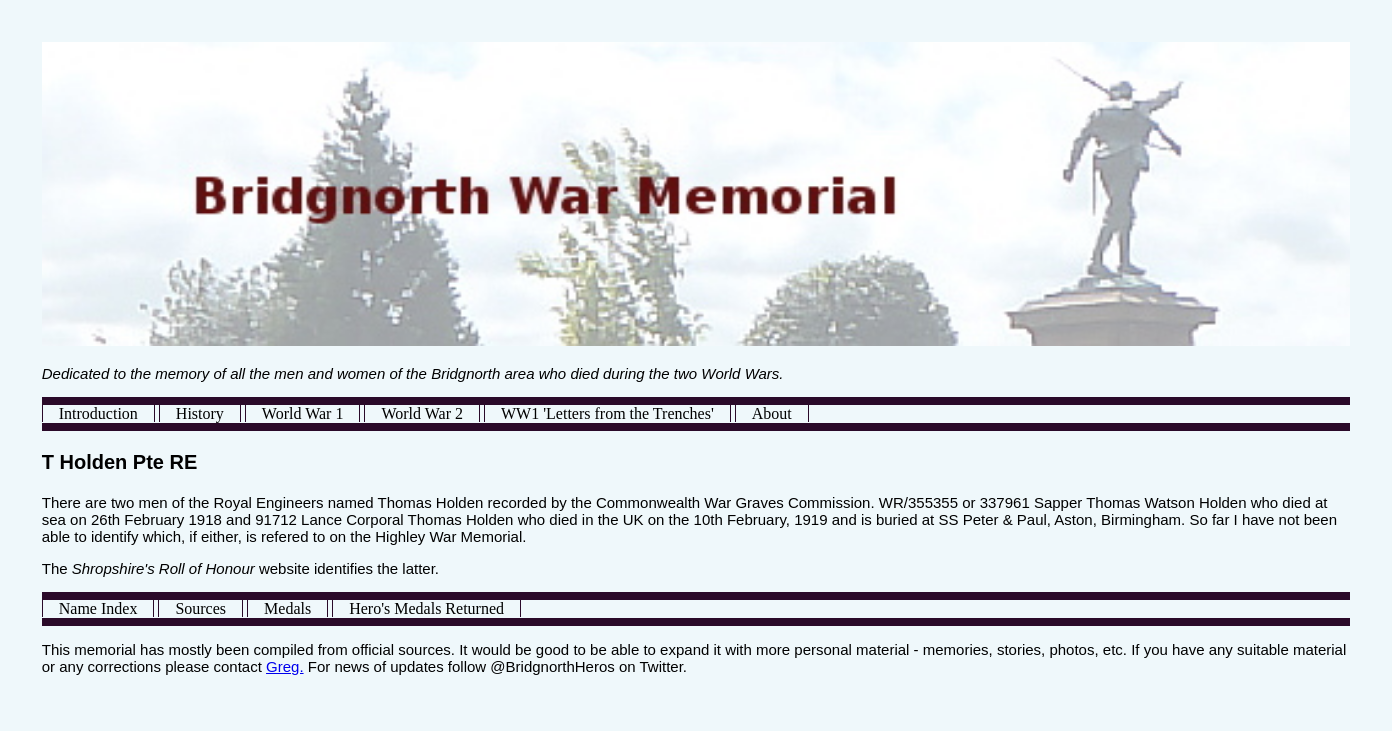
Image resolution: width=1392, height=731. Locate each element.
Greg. (285, 666)
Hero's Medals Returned (426, 608)
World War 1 (303, 413)
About (772, 413)
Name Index (98, 608)
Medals (287, 608)
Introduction (98, 413)
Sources (200, 608)
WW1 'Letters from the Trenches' (607, 413)
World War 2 (422, 413)
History (200, 413)
